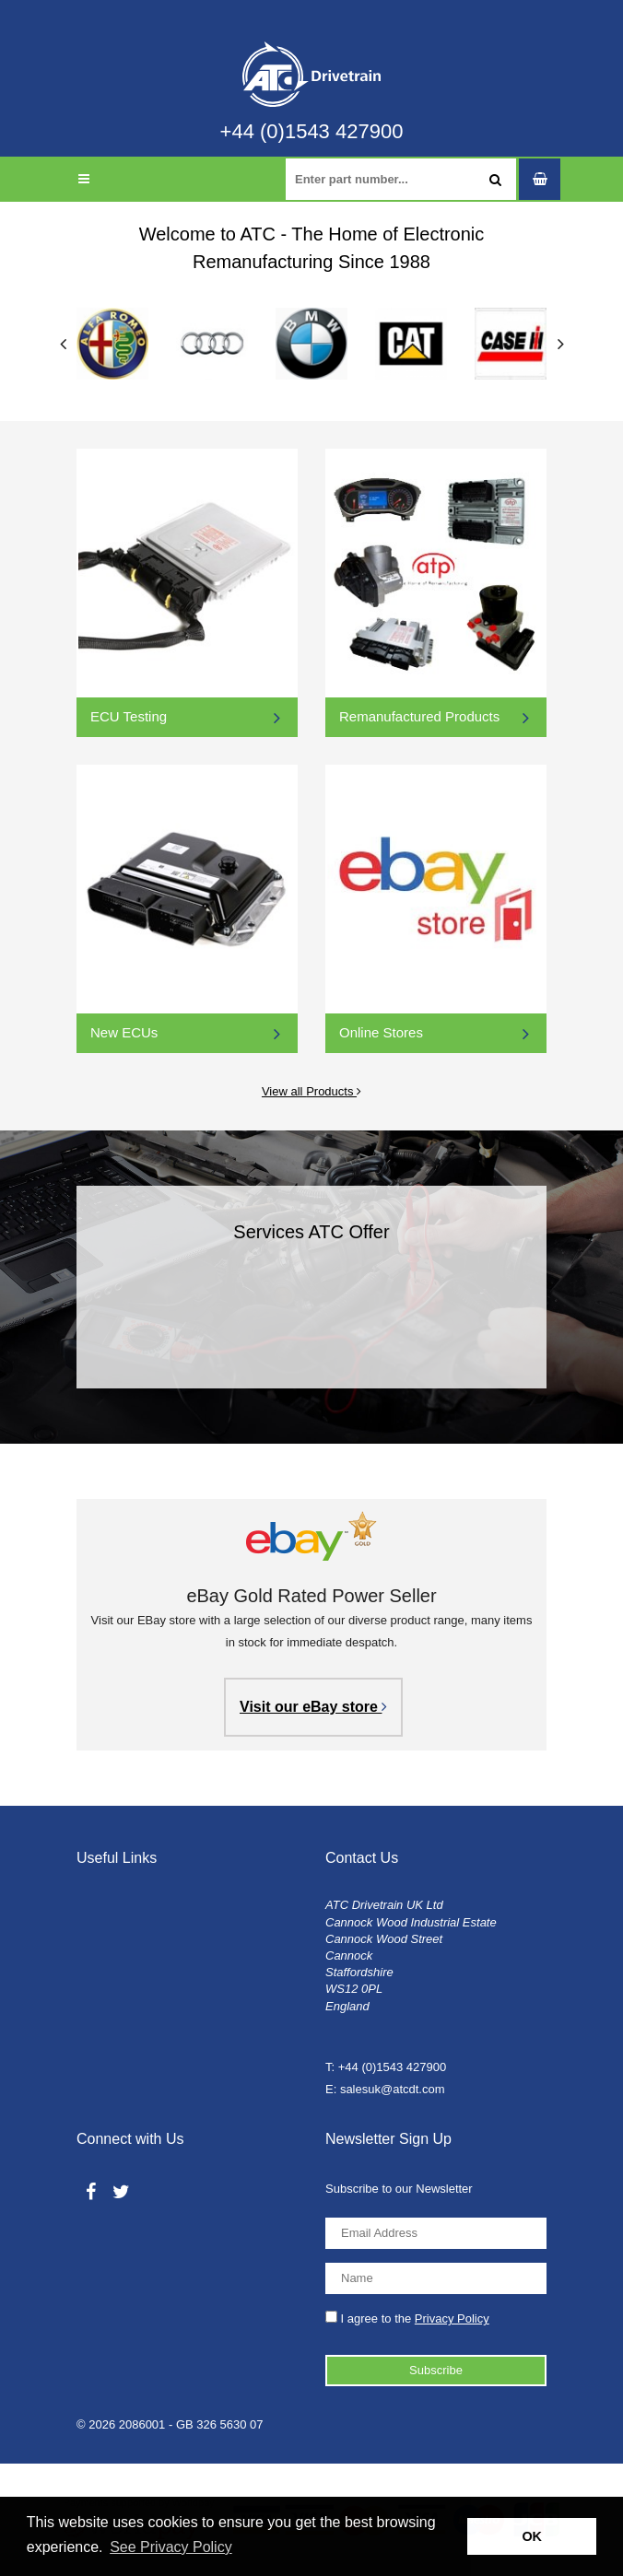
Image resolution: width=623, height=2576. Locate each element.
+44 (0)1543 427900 (312, 132)
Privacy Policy (452, 2318)
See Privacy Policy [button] (171, 2547)
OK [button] (532, 2536)
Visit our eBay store (313, 1707)
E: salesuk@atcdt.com (385, 2089)
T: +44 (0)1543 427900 (385, 2067)
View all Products (219, 1089)
